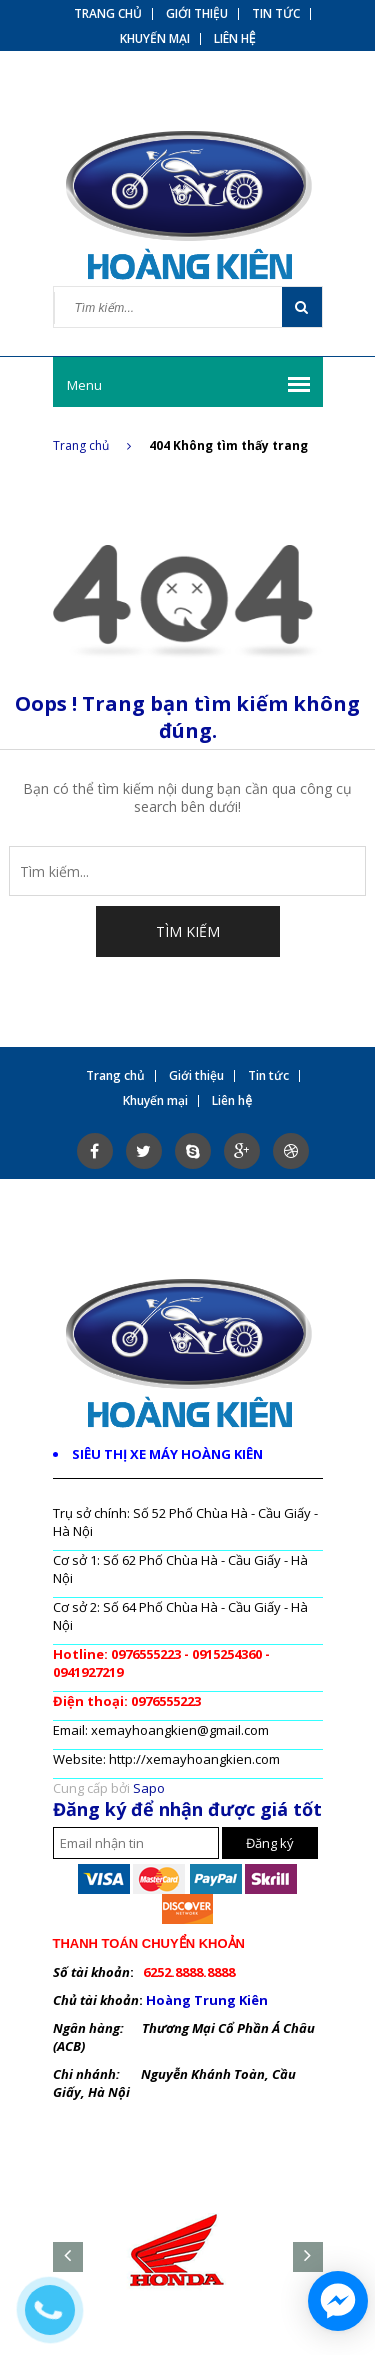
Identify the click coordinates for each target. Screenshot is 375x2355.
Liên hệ (235, 39)
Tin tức (276, 14)
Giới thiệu (197, 14)
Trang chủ (92, 445)
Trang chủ (108, 14)
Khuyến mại (155, 39)
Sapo (149, 1788)
